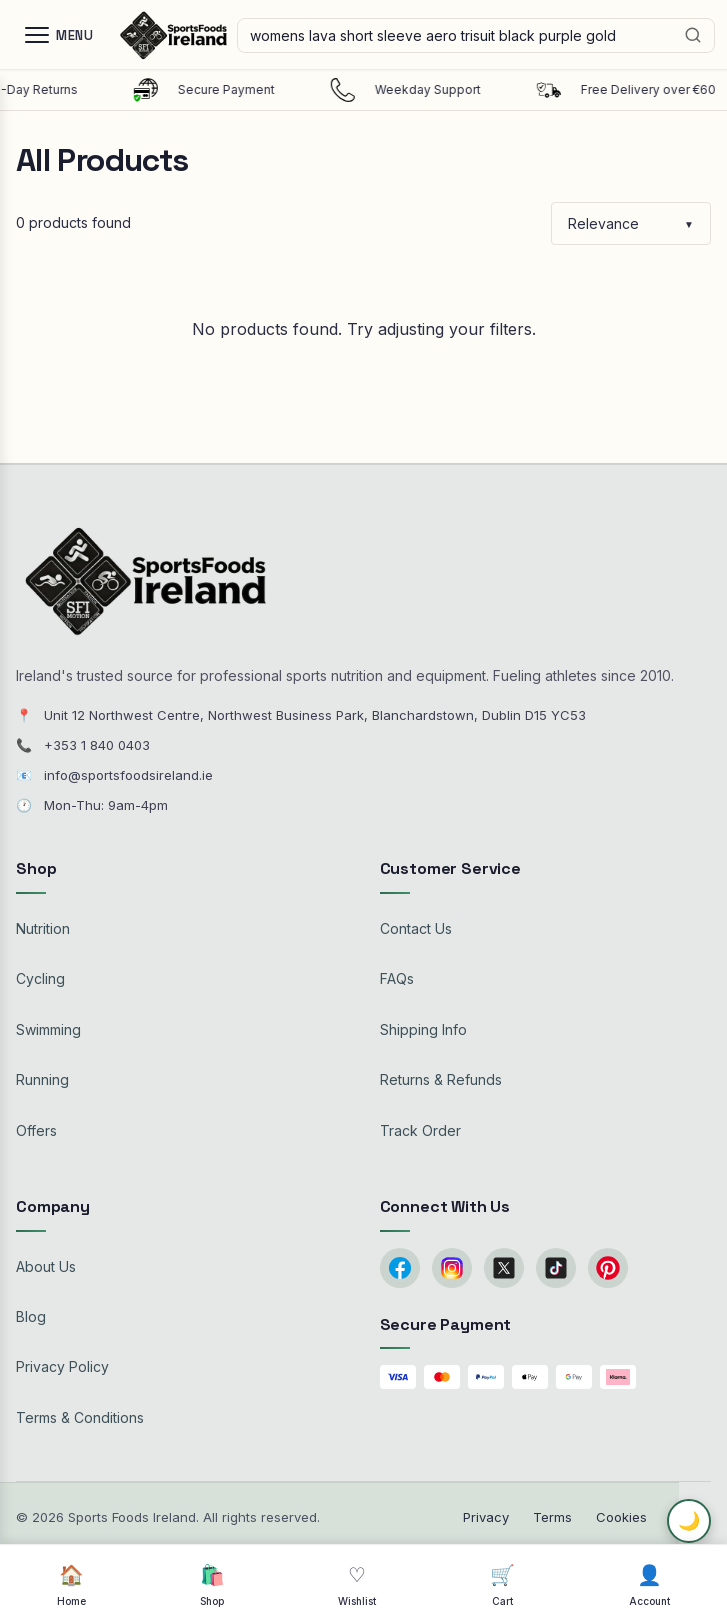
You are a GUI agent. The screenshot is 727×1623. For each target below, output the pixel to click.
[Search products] (476, 35)
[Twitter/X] (504, 1268)
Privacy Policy (62, 1366)
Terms (552, 1517)
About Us (46, 1266)
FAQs (397, 978)
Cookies (621, 1517)
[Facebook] (400, 1268)
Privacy (486, 1517)
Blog (31, 1316)
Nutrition (43, 928)
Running (42, 1079)
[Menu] (59, 35)
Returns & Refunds (441, 1079)
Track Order (420, 1130)
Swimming (48, 1029)
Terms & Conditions (80, 1417)
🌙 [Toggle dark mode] (689, 1521)
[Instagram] (452, 1268)
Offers (36, 1130)
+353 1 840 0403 (97, 745)
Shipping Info (423, 1029)
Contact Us (416, 928)
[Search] (693, 35)
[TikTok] (556, 1268)
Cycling (40, 978)
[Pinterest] (608, 1268)
